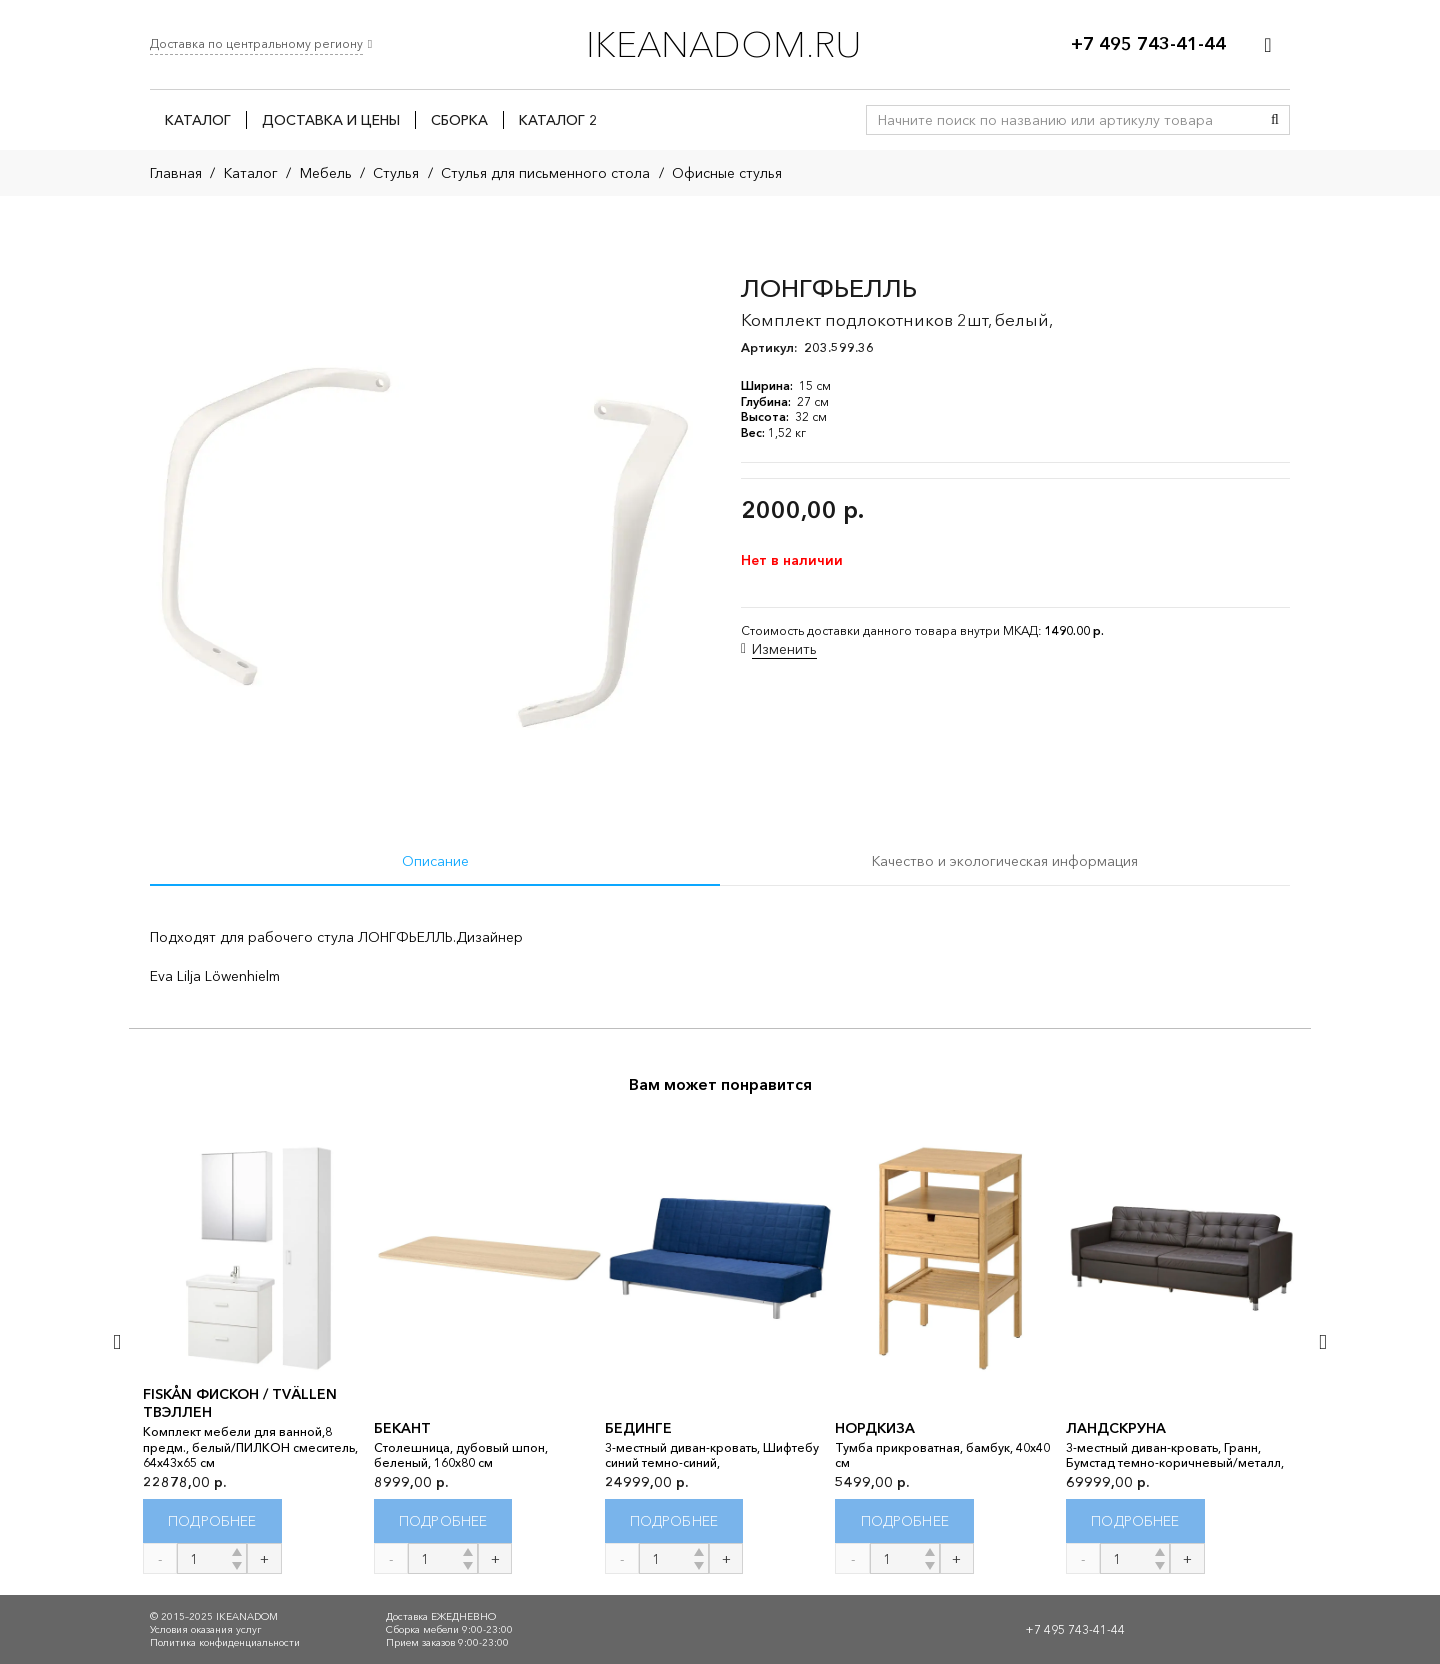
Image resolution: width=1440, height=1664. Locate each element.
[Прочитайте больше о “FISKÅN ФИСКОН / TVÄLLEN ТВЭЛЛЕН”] (212, 1520)
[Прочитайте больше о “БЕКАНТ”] (443, 1520)
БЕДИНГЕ (638, 1428)
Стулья (396, 173)
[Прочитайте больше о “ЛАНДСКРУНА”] (1135, 1520)
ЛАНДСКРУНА (1116, 1428)
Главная (176, 173)
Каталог (251, 173)
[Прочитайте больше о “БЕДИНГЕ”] (674, 1520)
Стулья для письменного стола (545, 173)
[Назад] (118, 1341)
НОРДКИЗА (875, 1428)
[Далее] (1321, 1341)
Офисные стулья (727, 173)
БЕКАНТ (402, 1428)
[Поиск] (1275, 120)
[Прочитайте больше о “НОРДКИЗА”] (904, 1520)
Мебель (326, 173)
